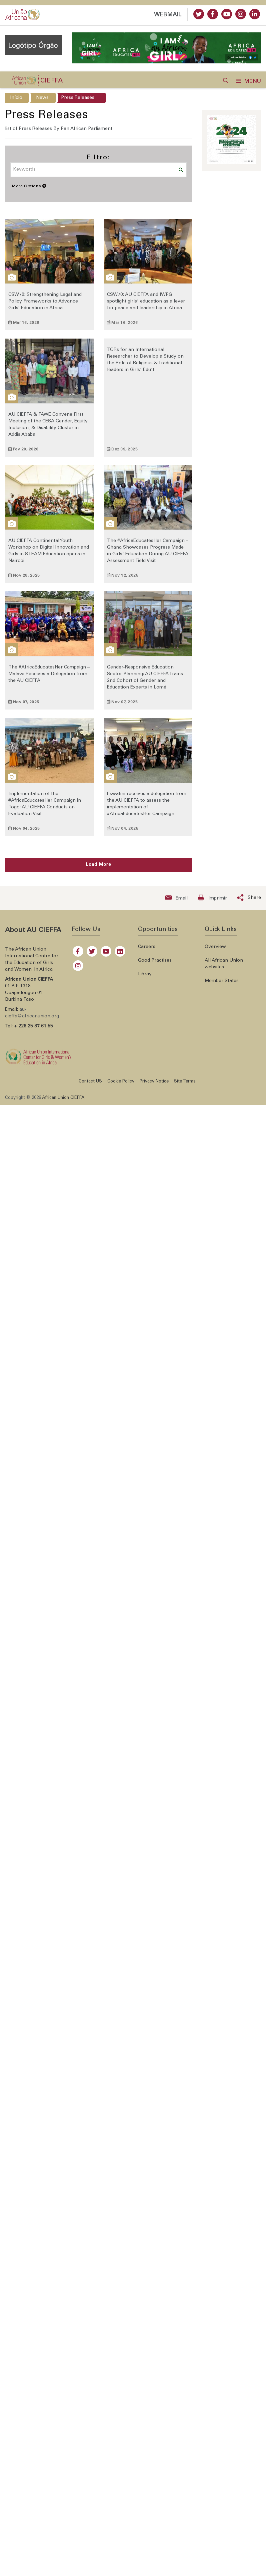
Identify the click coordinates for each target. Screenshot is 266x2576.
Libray (145, 978)
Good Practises (155, 964)
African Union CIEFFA (63, 1102)
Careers (146, 950)
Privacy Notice (154, 1085)
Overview (215, 950)
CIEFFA (51, 84)
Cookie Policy (120, 1085)
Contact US (90, 1085)
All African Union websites (224, 967)
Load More (98, 868)
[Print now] (212, 901)
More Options (29, 190)
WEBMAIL (167, 15)
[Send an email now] (176, 901)
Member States (222, 984)
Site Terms (185, 1085)
